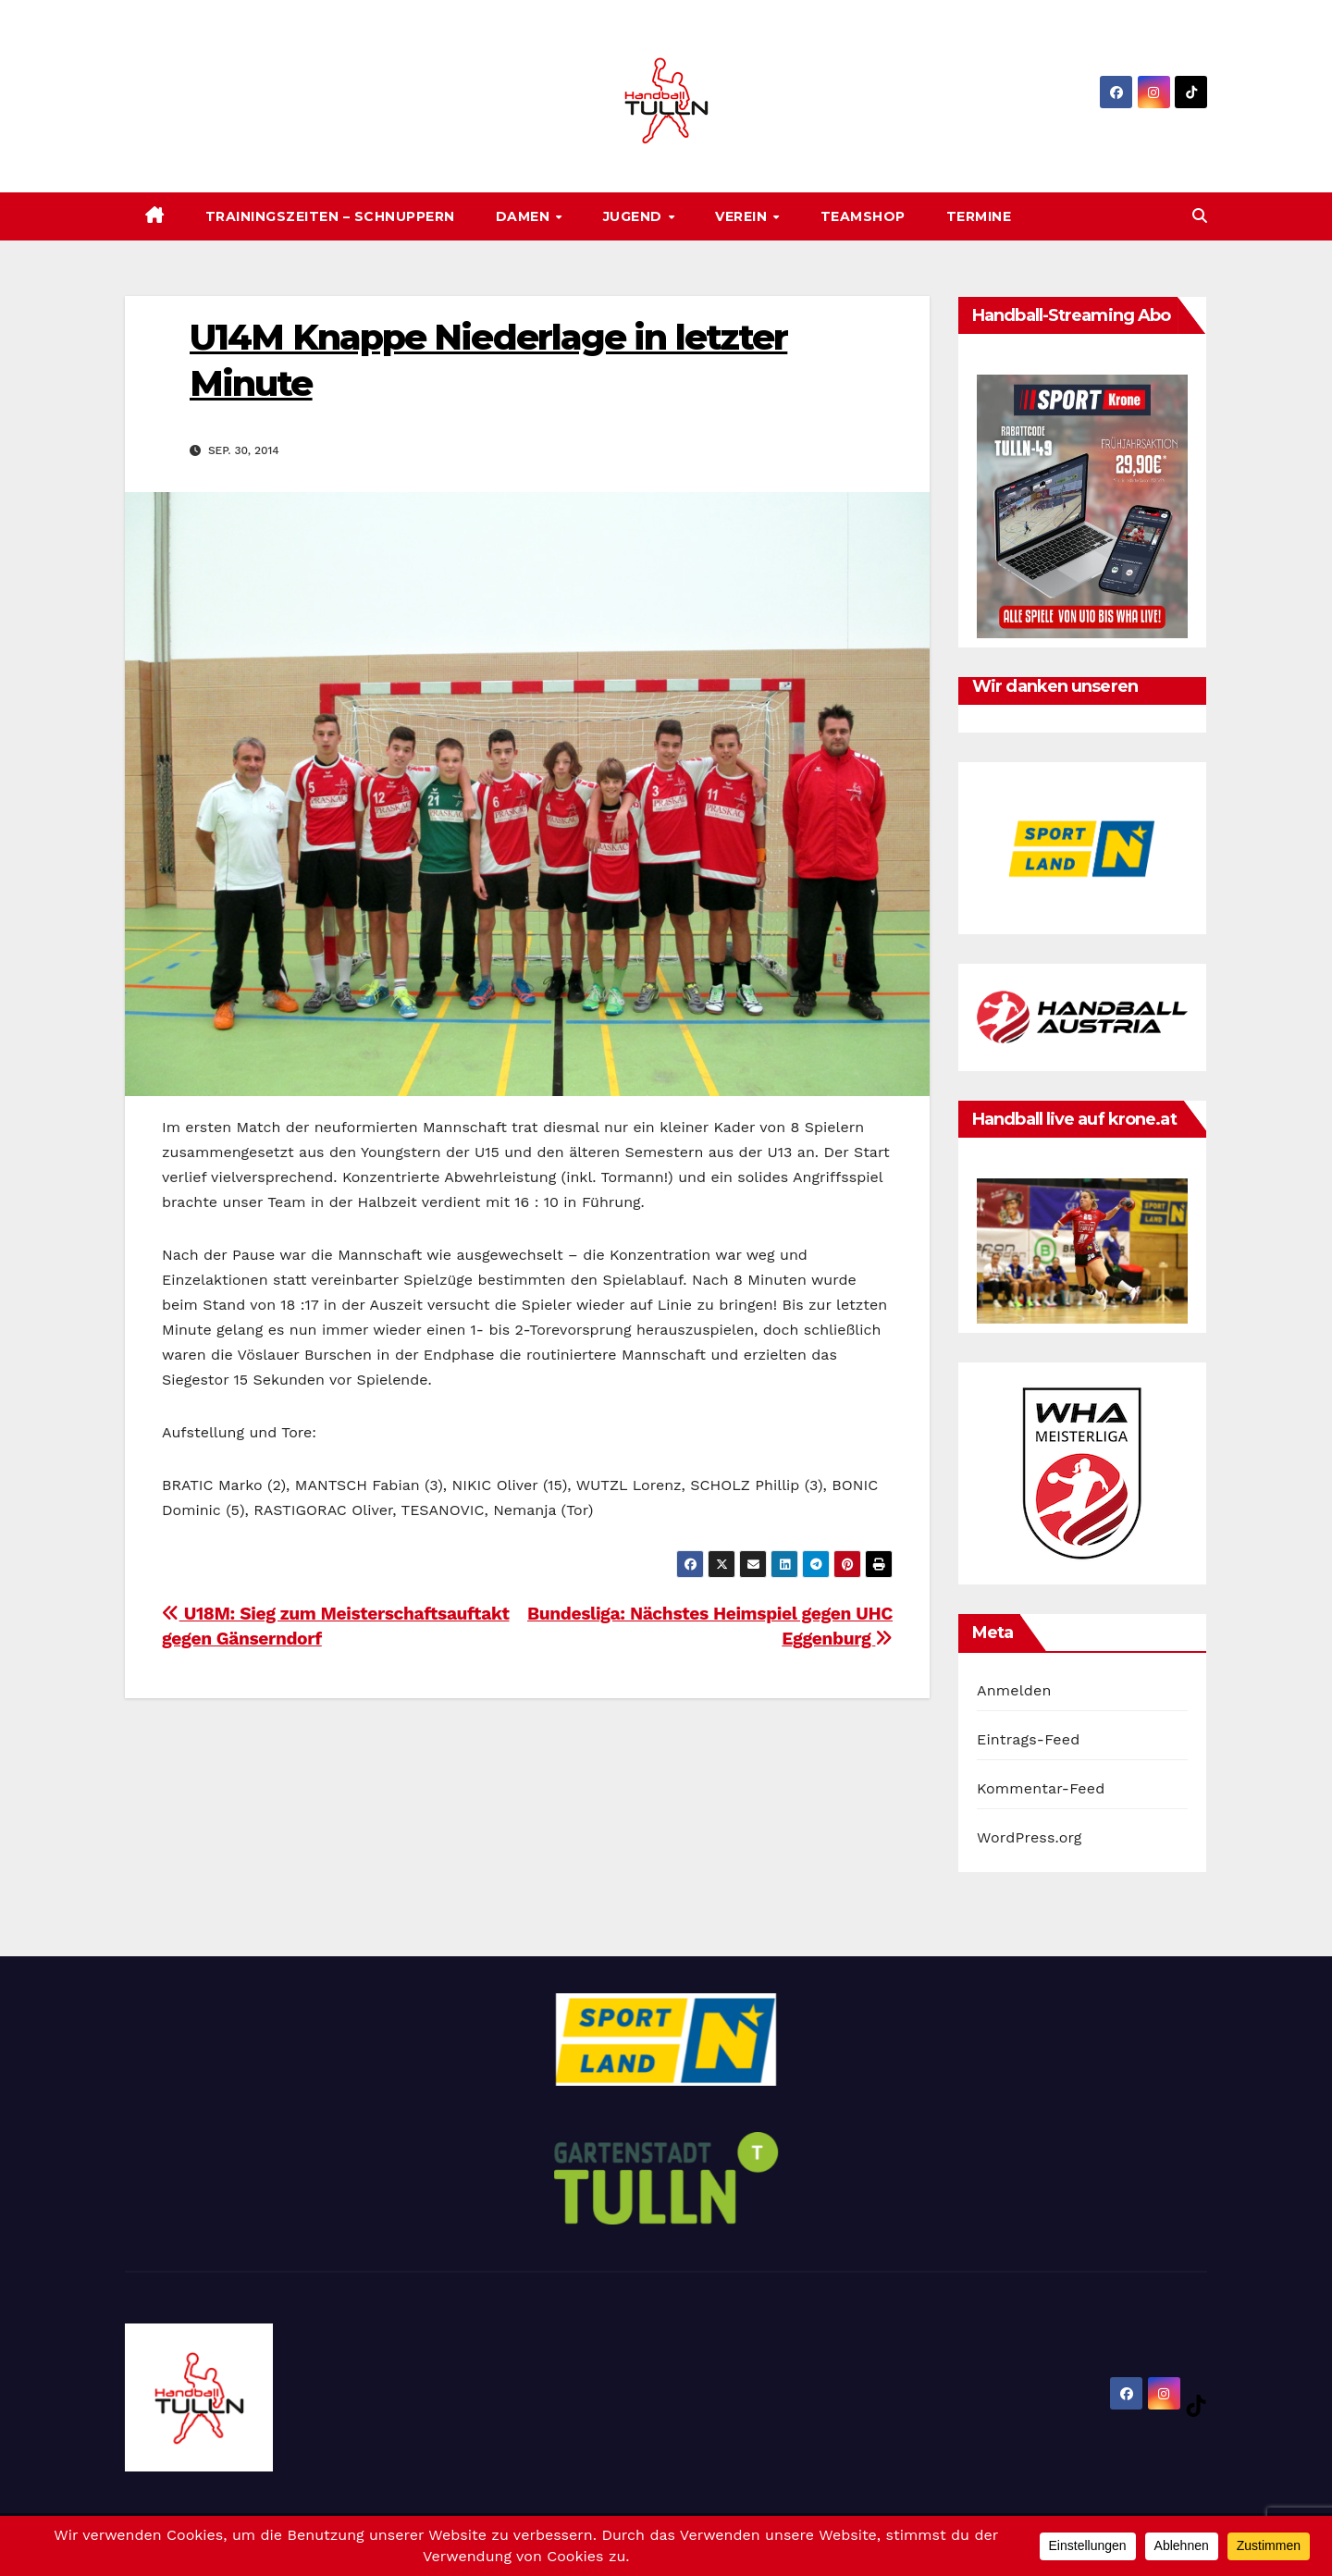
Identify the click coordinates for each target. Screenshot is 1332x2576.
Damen (525, 216)
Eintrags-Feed (1028, 1739)
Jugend (635, 216)
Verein (743, 216)
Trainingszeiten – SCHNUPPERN (330, 216)
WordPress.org (1029, 1837)
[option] (1082, 848)
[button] (1199, 216)
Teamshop (863, 216)
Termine (979, 216)
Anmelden (1014, 1690)
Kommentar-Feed (1040, 1788)
